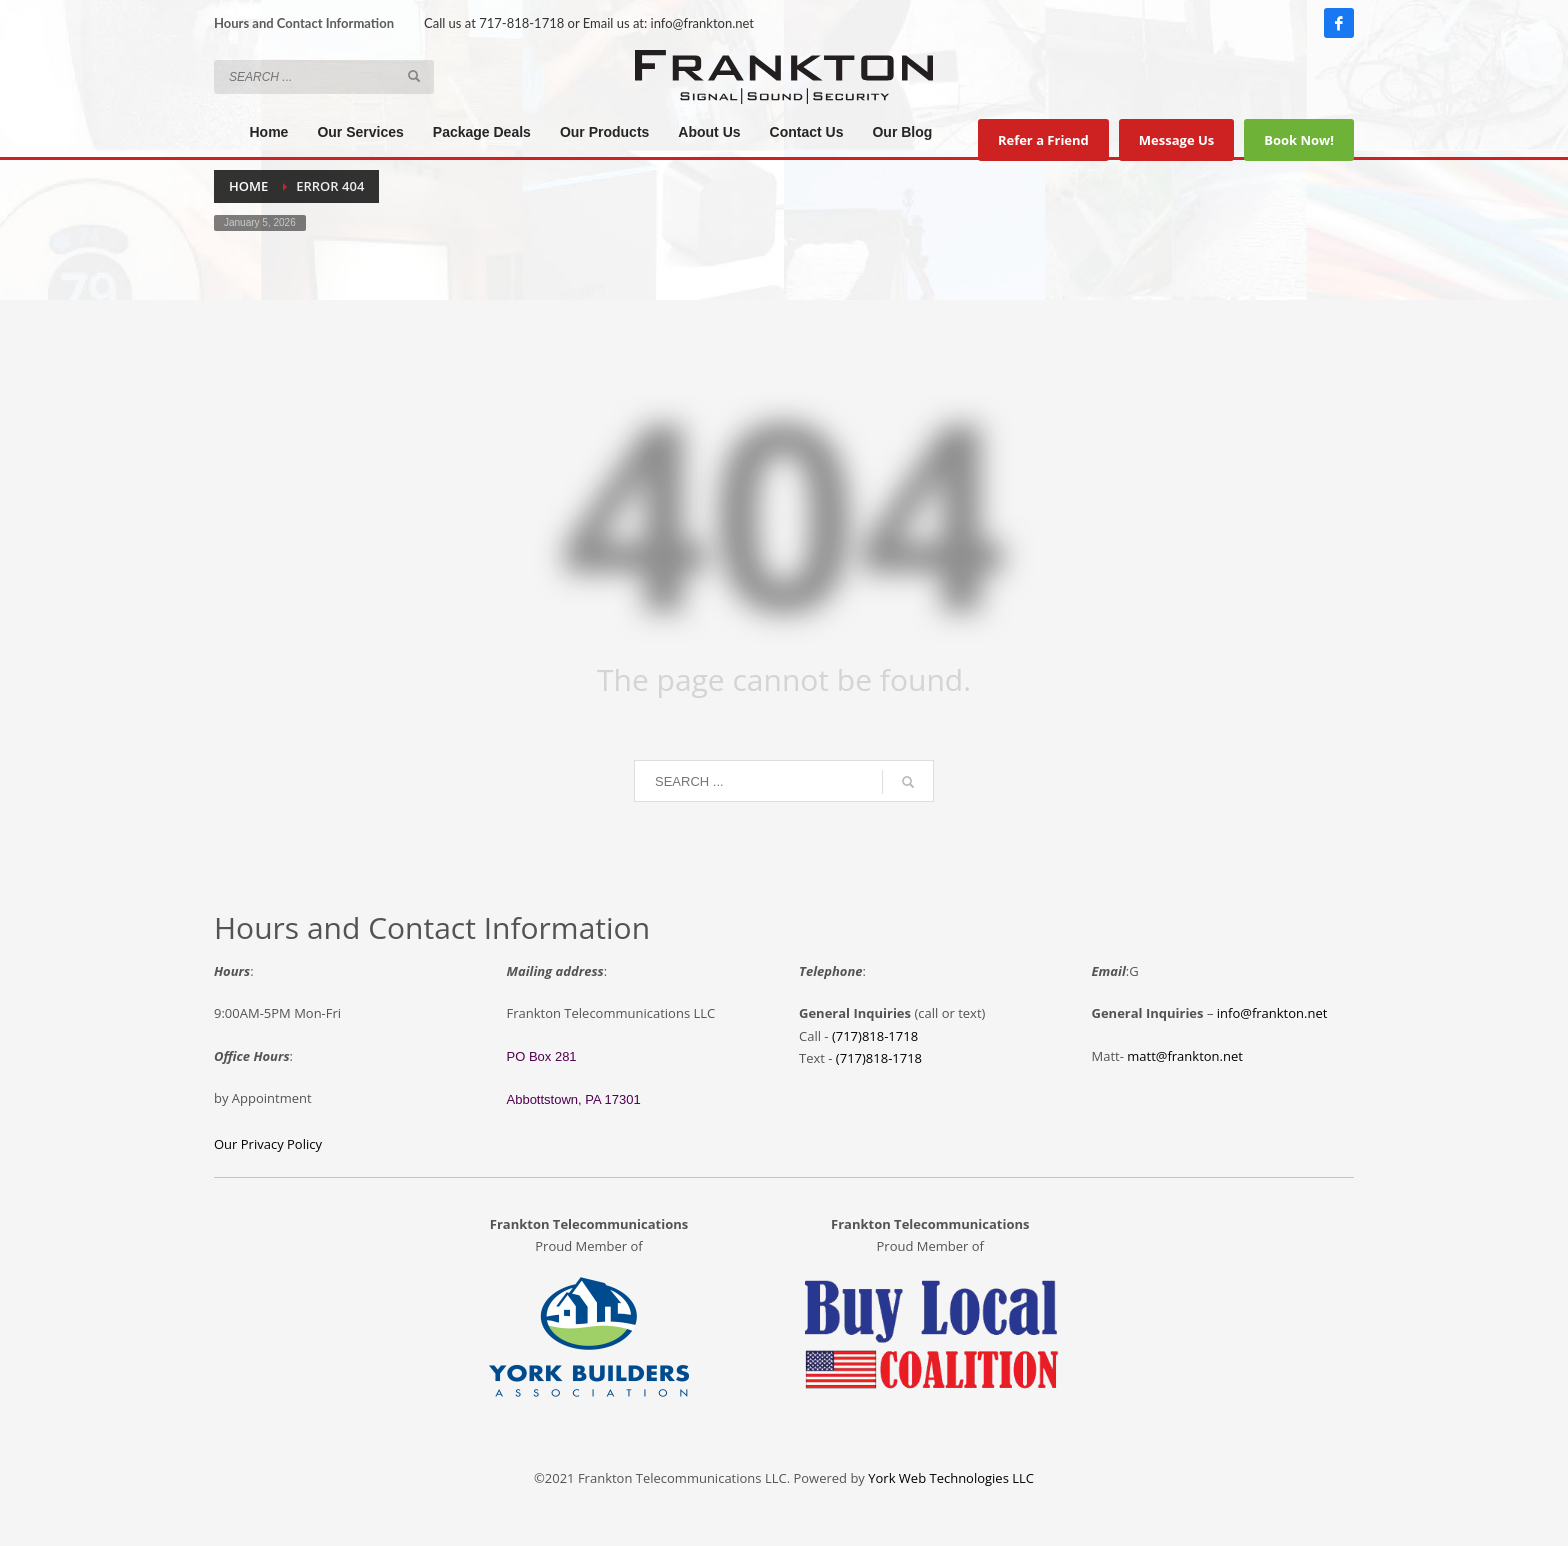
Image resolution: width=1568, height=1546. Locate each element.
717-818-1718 (521, 23)
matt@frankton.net (1185, 1056)
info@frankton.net (702, 23)
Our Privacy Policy (268, 1144)
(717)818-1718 (875, 1036)
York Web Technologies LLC (951, 1478)
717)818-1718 (881, 1058)
